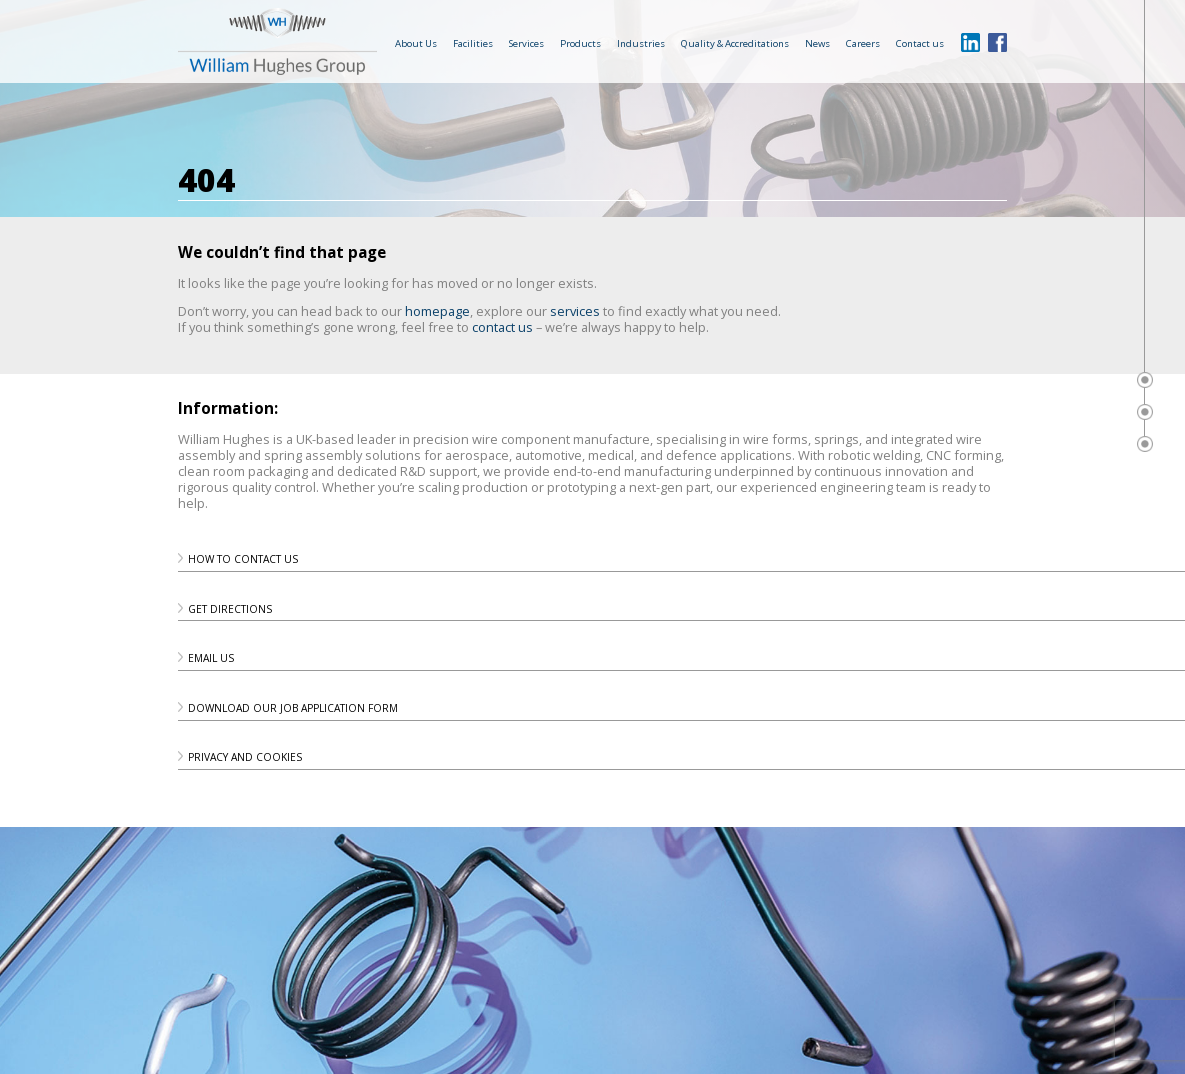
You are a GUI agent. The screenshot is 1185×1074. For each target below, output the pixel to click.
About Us (416, 43)
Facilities (473, 43)
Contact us (920, 43)
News (817, 43)
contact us (502, 327)
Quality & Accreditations (735, 43)
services (575, 311)
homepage (437, 311)
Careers (863, 43)
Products (580, 43)
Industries (641, 43)
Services (526, 43)
